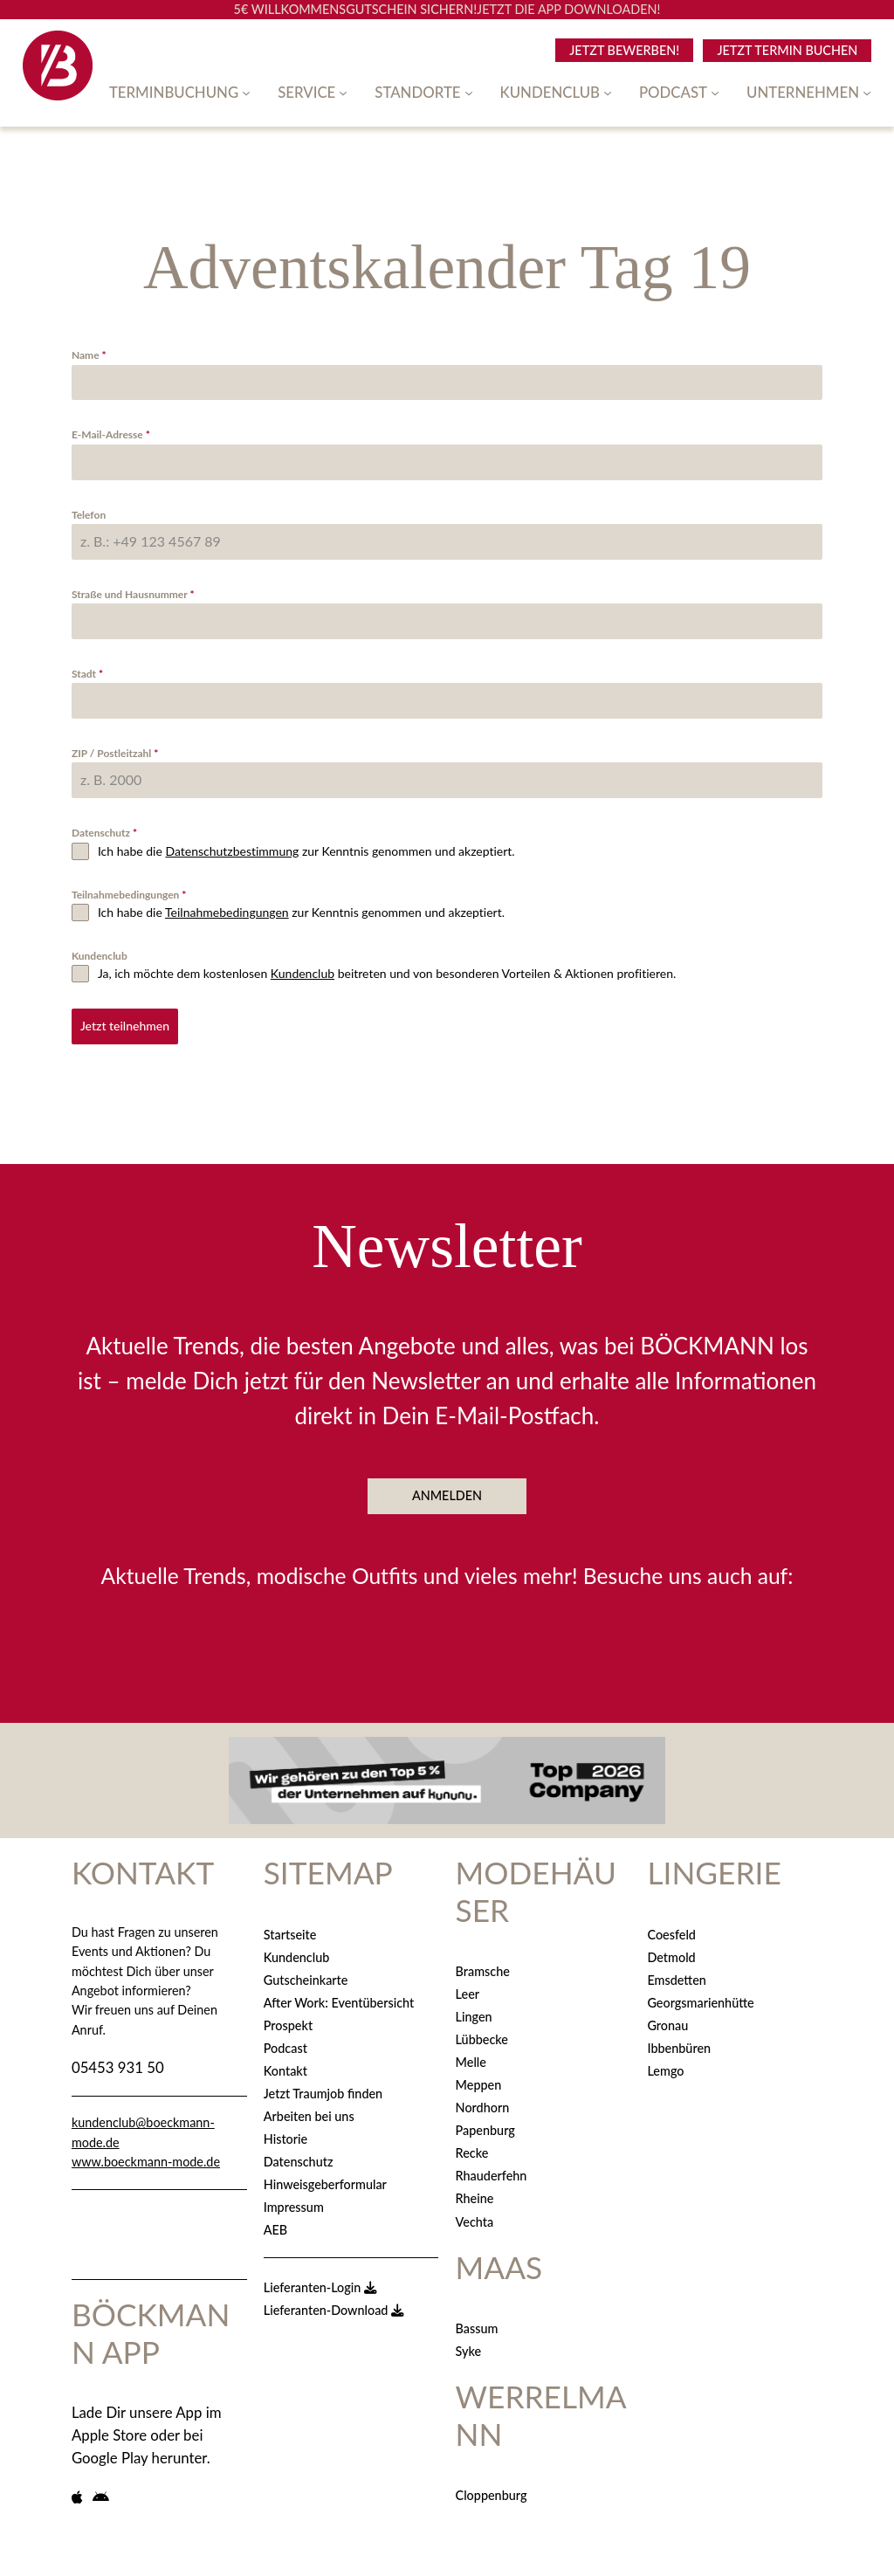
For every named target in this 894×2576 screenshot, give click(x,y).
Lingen (474, 2011)
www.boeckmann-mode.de (146, 2156)
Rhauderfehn (491, 2171)
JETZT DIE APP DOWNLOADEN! (568, 9)
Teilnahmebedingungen (129, 894)
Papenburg (485, 2125)
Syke (469, 2346)
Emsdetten (676, 1974)
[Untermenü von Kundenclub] (607, 92)
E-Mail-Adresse (111, 434)
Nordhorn (483, 2103)
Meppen (479, 2080)
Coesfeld (671, 1929)
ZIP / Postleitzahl (115, 753)
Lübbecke (482, 2035)
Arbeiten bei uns (309, 2111)
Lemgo (665, 2065)
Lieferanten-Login (320, 2282)
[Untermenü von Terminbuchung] (246, 92)
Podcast (285, 2042)
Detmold (671, 1952)
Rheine (475, 2194)
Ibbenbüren (679, 2042)
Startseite (290, 1929)
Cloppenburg (491, 2490)
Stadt (87, 673)
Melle (471, 2057)
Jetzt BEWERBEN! (624, 50)
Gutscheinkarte (306, 1974)
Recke (472, 2148)
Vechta (475, 2216)
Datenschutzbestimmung (232, 851)
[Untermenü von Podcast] (715, 92)
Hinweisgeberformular (325, 2179)
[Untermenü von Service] (343, 92)
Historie (285, 2133)
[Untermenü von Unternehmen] (867, 92)
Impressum (294, 2201)
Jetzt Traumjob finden (323, 2088)
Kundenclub (99, 955)
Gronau (667, 2020)
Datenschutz (104, 832)
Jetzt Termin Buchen (787, 50)
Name (89, 355)
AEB (275, 2225)
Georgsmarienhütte (700, 1997)
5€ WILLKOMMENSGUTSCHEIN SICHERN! (356, 9)
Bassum (477, 2323)
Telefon (89, 514)
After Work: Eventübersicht (339, 1997)
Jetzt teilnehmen (124, 1025)
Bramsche (483, 1966)
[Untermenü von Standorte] (468, 92)
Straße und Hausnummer (133, 594)
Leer (467, 1988)
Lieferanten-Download (333, 2304)
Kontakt (285, 2065)
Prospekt (288, 2020)
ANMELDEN (447, 1491)
